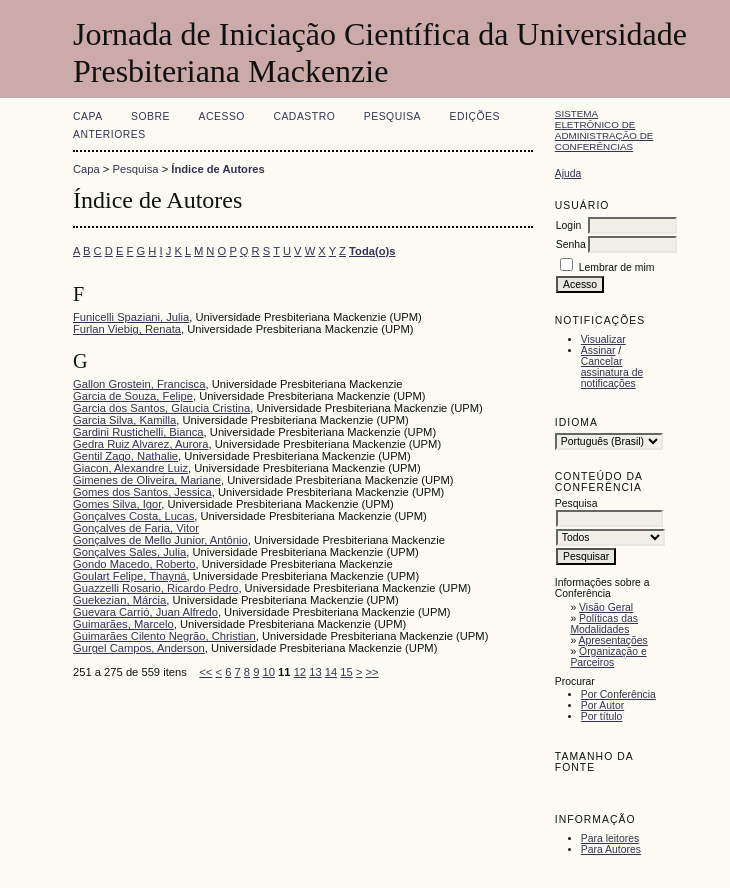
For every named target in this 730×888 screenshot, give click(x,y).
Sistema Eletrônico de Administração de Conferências (604, 130)
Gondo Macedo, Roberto (134, 564)
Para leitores (610, 838)
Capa (88, 116)
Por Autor (602, 705)
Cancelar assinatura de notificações (612, 372)
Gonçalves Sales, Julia (129, 552)
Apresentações (613, 640)
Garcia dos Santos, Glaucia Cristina (161, 408)
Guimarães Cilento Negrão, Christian (164, 636)
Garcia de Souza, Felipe (133, 396)
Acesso (222, 116)
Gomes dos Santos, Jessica (142, 492)
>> (372, 672)
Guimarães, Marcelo (123, 624)
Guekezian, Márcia (119, 600)
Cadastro (304, 116)
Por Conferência (618, 694)
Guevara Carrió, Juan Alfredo (145, 612)
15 (346, 672)
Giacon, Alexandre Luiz (130, 468)
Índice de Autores (217, 169)
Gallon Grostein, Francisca (139, 384)
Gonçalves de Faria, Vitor (136, 528)
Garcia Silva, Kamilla (124, 420)
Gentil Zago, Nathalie (125, 456)
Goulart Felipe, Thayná (130, 576)
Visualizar (603, 339)
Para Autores (611, 849)
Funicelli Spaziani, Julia (131, 317)
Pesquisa (392, 116)
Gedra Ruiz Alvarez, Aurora (141, 444)
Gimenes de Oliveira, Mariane (147, 480)
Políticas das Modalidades (604, 624)
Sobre (150, 116)
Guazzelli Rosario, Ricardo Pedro (155, 588)
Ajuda (568, 173)
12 (300, 672)
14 (331, 672)
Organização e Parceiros (608, 657)
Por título (602, 716)
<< (205, 672)
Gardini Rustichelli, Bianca (138, 432)
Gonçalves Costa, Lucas (133, 516)
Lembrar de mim (617, 267)
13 (315, 672)
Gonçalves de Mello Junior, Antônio (160, 540)
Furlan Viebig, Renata (127, 329)
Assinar (598, 350)
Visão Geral (606, 607)
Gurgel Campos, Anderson (139, 648)
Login (568, 225)
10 (269, 672)
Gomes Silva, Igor (117, 504)
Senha (571, 244)
